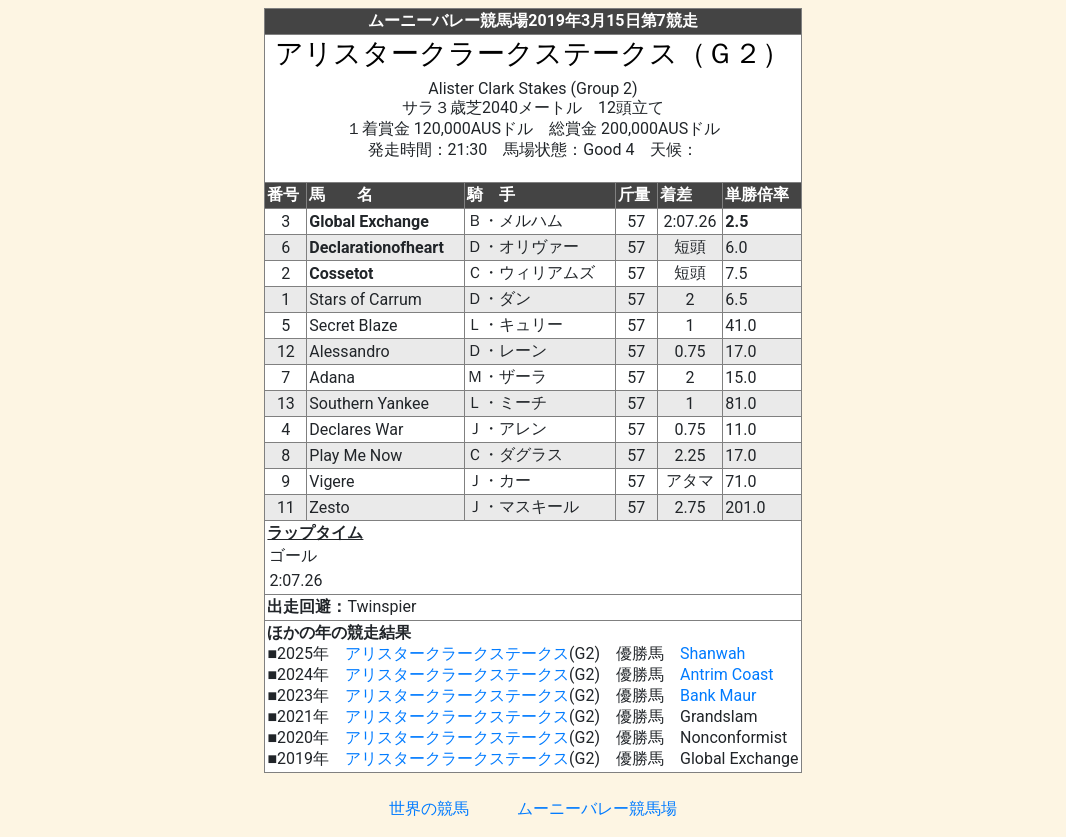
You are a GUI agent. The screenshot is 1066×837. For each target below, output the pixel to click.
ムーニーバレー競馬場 (597, 808)
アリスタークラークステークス (457, 653)
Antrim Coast (727, 674)
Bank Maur (718, 695)
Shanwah (712, 653)
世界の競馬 (429, 808)
